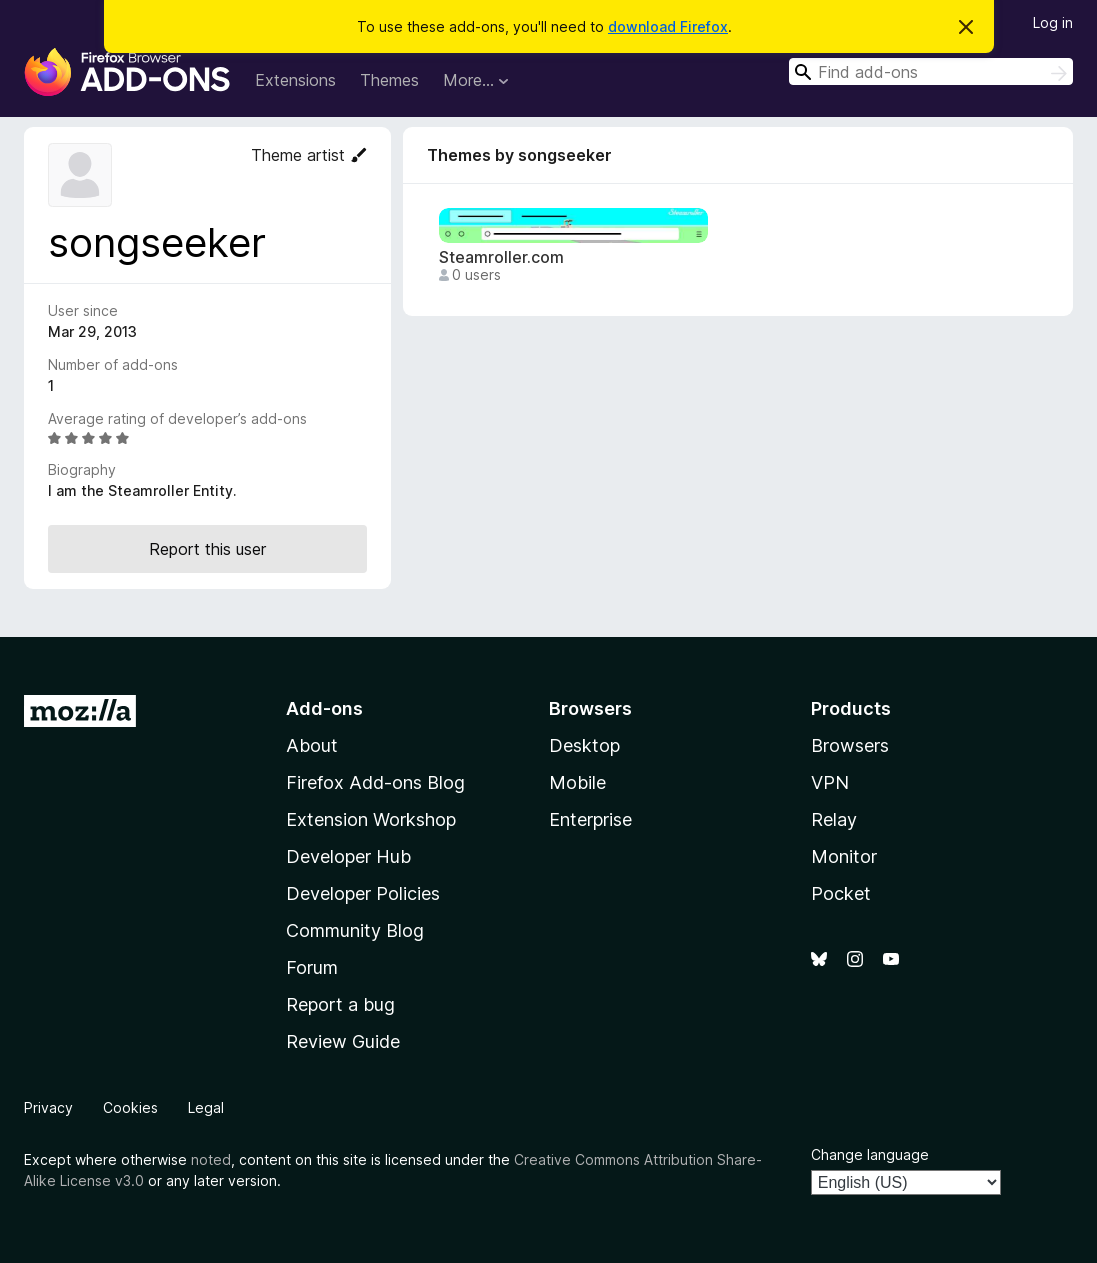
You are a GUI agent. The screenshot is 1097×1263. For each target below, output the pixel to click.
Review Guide (343, 1041)
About (312, 745)
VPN (830, 782)
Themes (389, 80)
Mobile (577, 782)
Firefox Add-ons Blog (375, 782)
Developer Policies (363, 893)
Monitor (844, 856)
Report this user (207, 549)
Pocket (841, 893)
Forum (312, 967)
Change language (870, 1154)
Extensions (295, 80)
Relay (834, 819)
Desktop (584, 745)
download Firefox (668, 26)
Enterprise (590, 819)
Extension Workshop (371, 819)
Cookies (130, 1107)
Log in (1053, 22)
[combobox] (931, 71)
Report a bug (340, 1004)
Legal (206, 1107)
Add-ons (324, 708)
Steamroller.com (501, 257)
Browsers (850, 745)
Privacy (48, 1107)
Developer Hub (348, 856)
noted (211, 1159)
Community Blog (355, 930)
